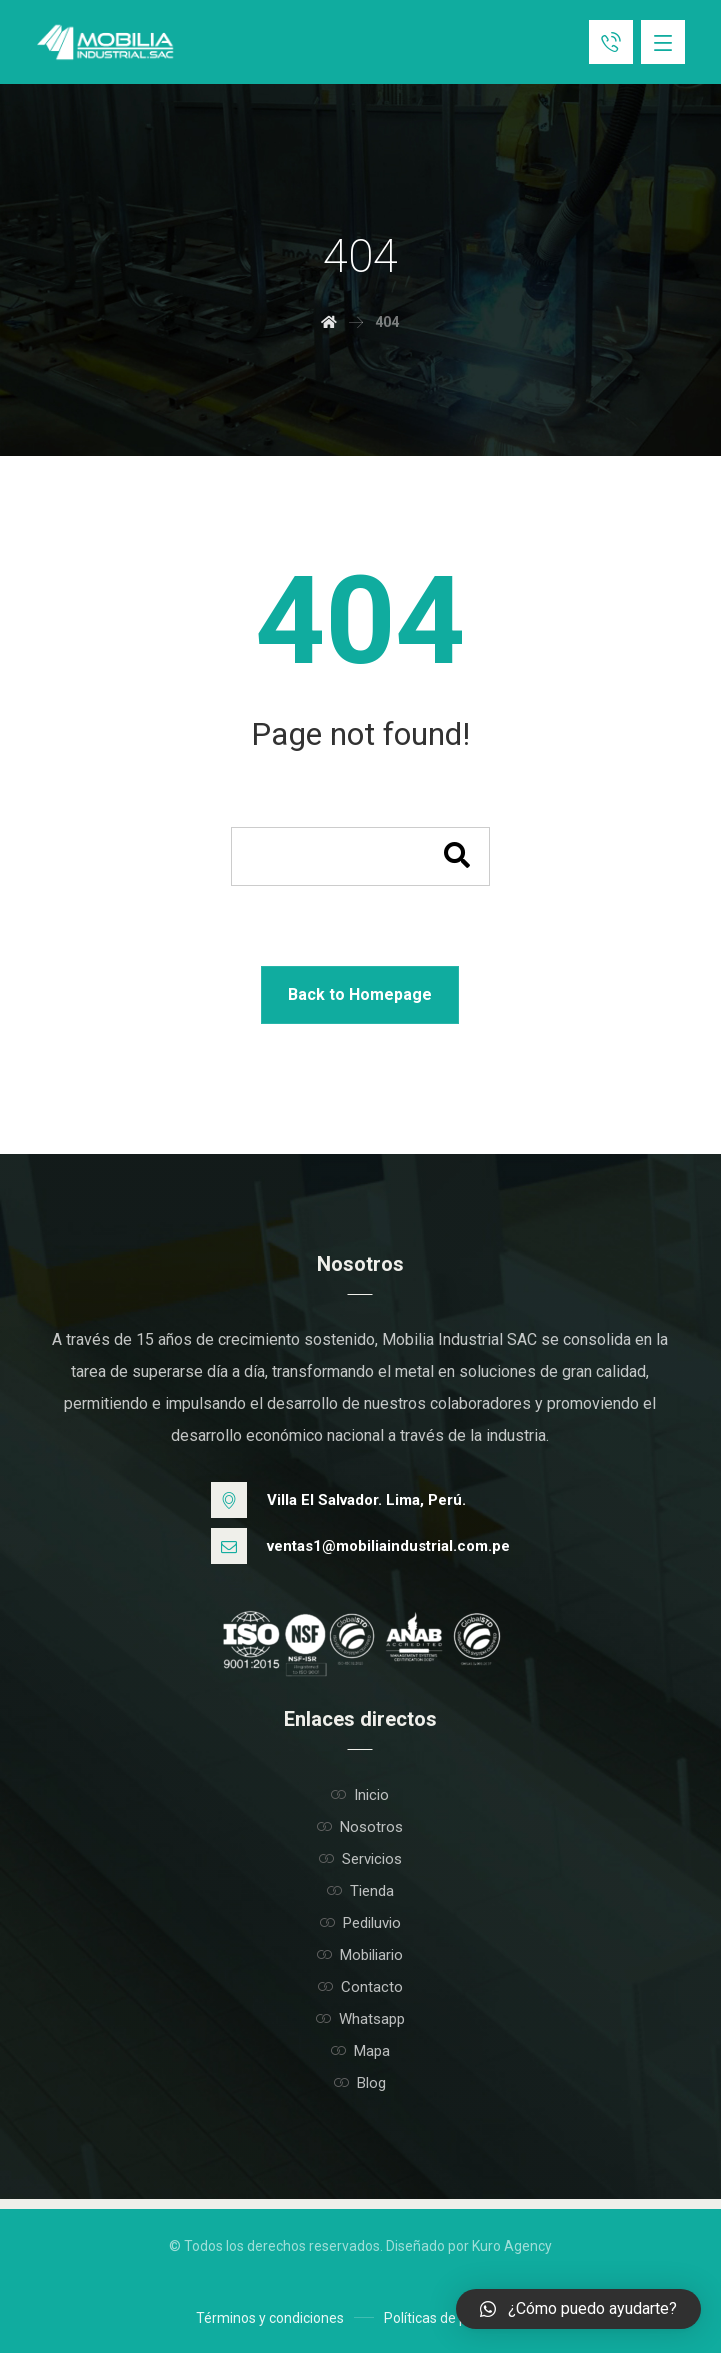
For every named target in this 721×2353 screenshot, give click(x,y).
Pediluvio (360, 1923)
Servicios (360, 1859)
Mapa (360, 2051)
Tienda (360, 1891)
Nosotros (360, 1827)
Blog (360, 2083)
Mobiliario (360, 1955)
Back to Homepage (360, 994)
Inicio (360, 1795)
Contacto (360, 1987)
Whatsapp (360, 2019)
